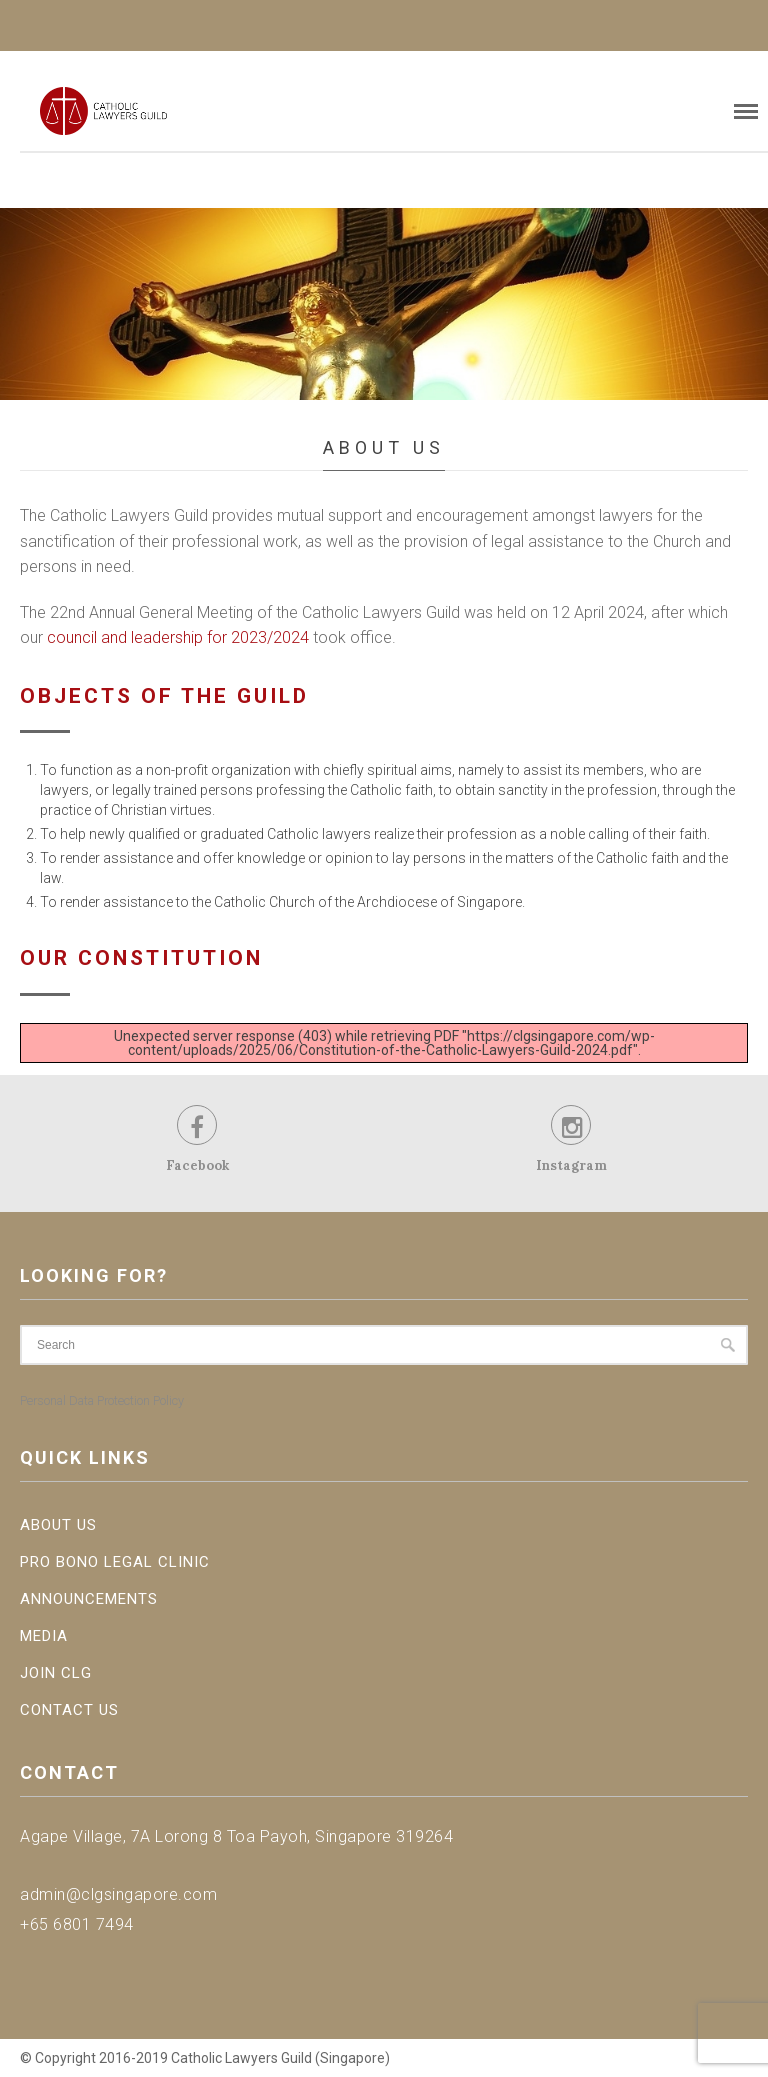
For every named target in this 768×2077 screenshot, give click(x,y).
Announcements (89, 1599)
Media (44, 1636)
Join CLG (56, 1673)
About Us (58, 1525)
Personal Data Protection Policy (102, 1400)
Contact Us (69, 1710)
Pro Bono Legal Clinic (115, 1562)
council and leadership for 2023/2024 (178, 637)
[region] (384, 304)
